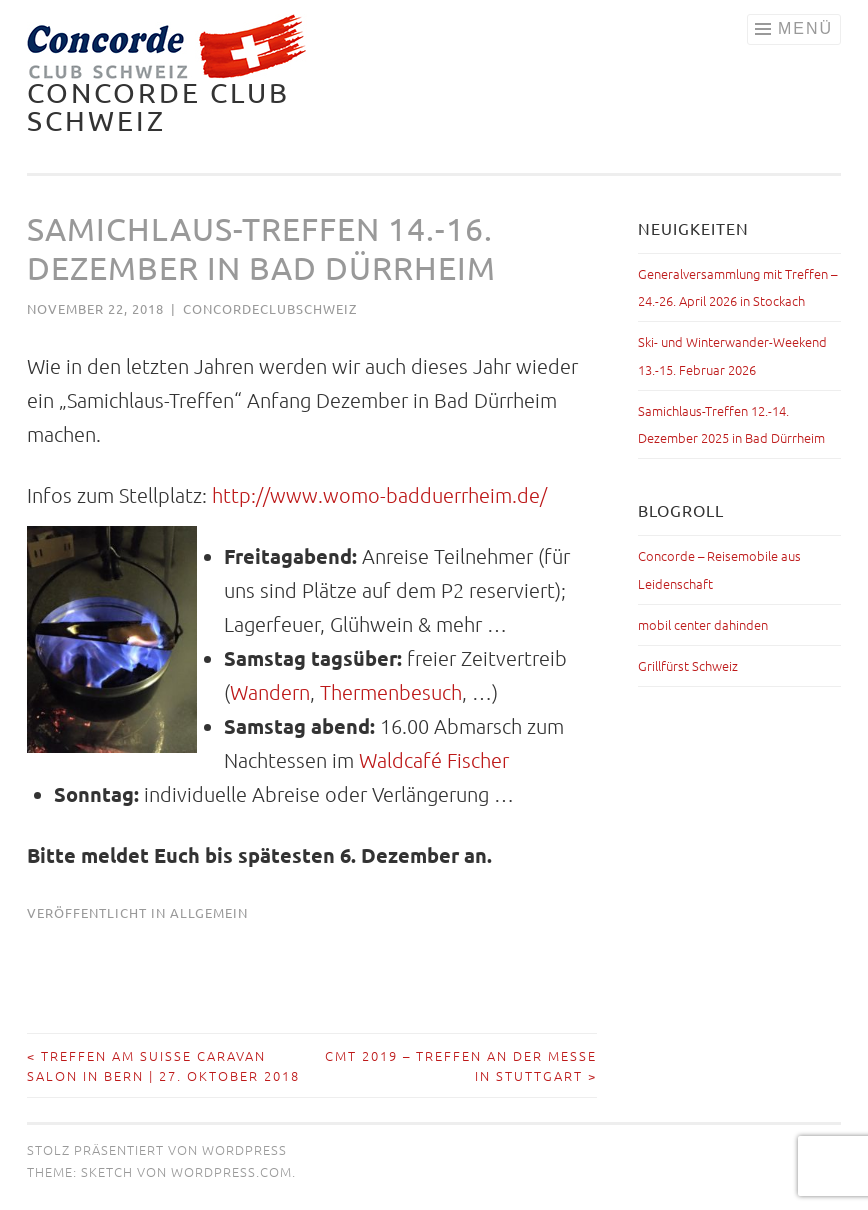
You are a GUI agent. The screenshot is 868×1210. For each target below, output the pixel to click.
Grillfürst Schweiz (688, 665)
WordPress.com (231, 1171)
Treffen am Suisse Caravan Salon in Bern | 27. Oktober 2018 (163, 1065)
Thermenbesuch (391, 692)
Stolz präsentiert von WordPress (157, 1149)
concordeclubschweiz (270, 308)
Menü (805, 28)
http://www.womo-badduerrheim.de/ (379, 495)
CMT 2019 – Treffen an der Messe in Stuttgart (461, 1065)
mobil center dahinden (703, 624)
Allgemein (209, 912)
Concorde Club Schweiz (158, 106)
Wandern (270, 692)
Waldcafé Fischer (434, 760)
